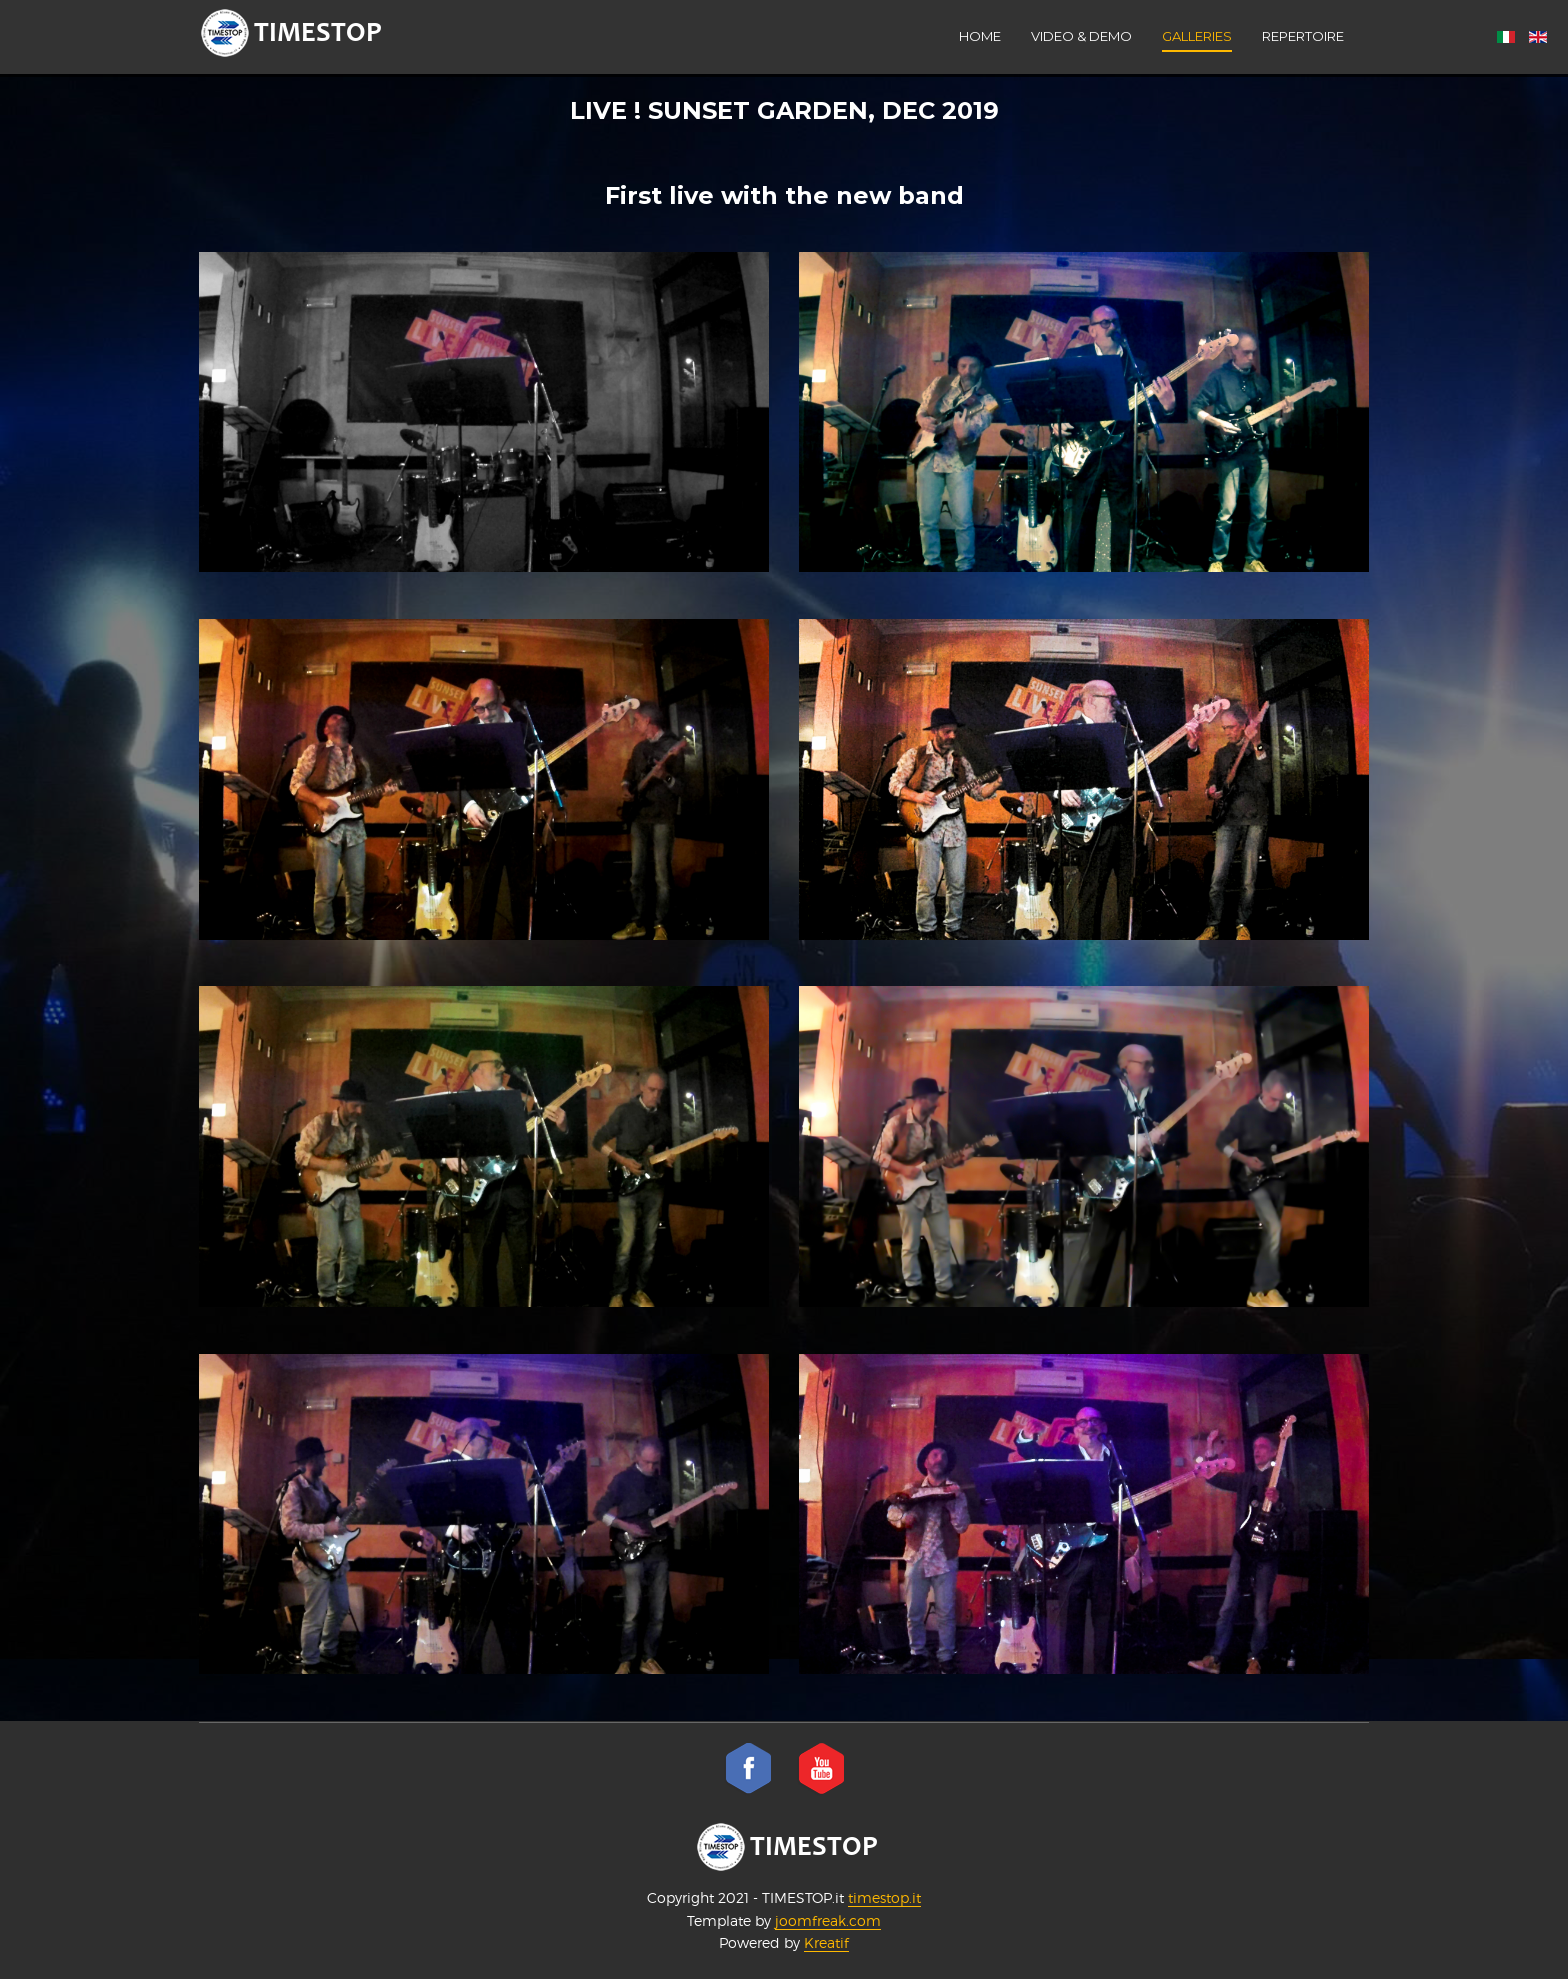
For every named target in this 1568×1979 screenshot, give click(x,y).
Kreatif (826, 1942)
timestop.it (884, 1897)
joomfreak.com (828, 1920)
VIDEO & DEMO (1081, 36)
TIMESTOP (787, 1847)
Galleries (1197, 36)
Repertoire (1303, 36)
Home (980, 36)
